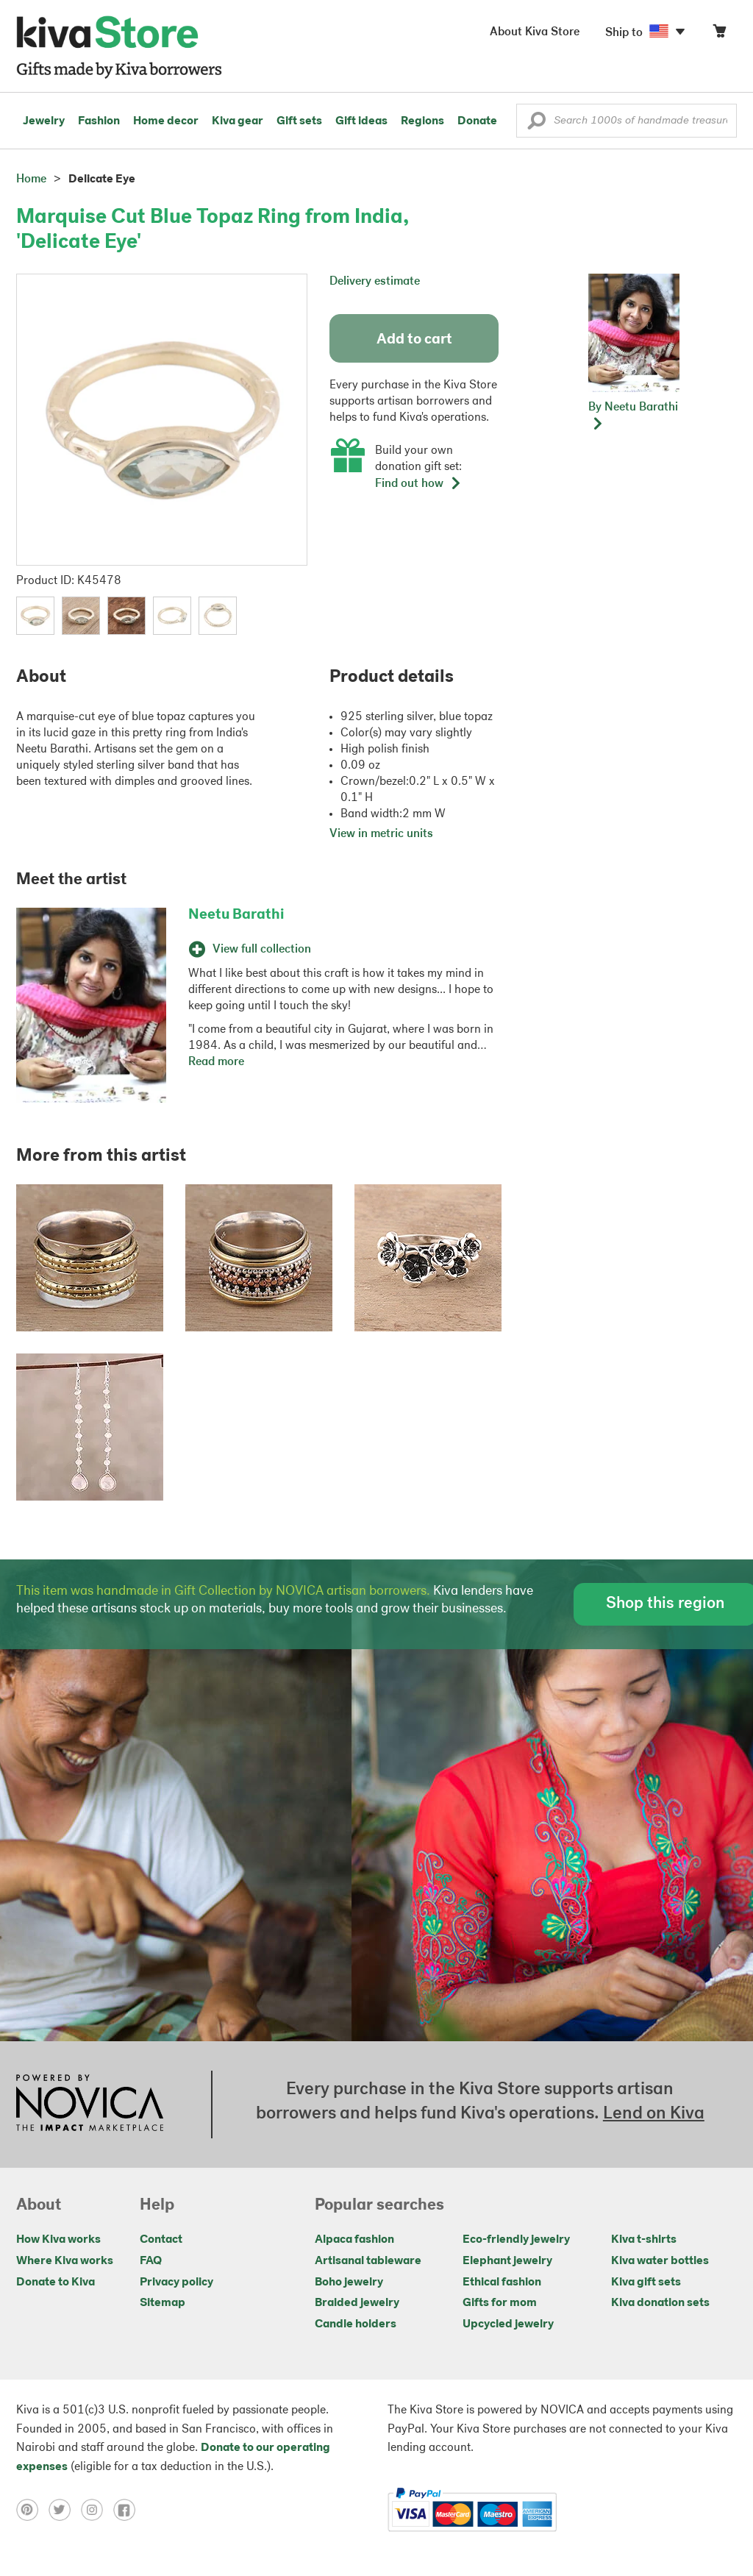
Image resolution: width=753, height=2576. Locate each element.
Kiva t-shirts (644, 2240)
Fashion (99, 121)
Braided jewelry (357, 2303)
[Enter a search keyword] (626, 121)
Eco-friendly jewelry (516, 2240)
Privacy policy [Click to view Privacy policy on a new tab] (176, 2282)
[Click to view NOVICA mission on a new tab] (89, 2104)
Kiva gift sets (646, 2282)
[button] (536, 124)
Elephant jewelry (507, 2261)
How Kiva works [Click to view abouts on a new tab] (58, 2240)
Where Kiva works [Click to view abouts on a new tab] (64, 2261)
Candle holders (355, 2324)
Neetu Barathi (236, 915)
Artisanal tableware (368, 2261)
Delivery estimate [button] (374, 282)
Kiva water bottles (660, 2261)
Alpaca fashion (354, 2240)
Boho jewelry (349, 2282)
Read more (216, 1062)
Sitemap (162, 2303)
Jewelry (44, 121)
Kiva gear (237, 121)
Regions (422, 121)
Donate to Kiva (55, 2282)
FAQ (151, 2261)
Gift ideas (361, 121)
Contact (161, 2240)
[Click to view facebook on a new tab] (128, 2510)
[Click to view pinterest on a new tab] (32, 2510)
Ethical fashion (502, 2282)
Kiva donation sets (660, 2303)
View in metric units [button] (381, 834)
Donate (477, 121)
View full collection (249, 949)
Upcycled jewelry (508, 2324)
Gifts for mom (500, 2303)
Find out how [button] (418, 484)
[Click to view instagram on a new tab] (97, 2510)
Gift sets (299, 121)
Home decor (166, 121)
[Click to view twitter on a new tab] (65, 2510)
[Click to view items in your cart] (719, 34)
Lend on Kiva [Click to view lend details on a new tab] (653, 2114)
